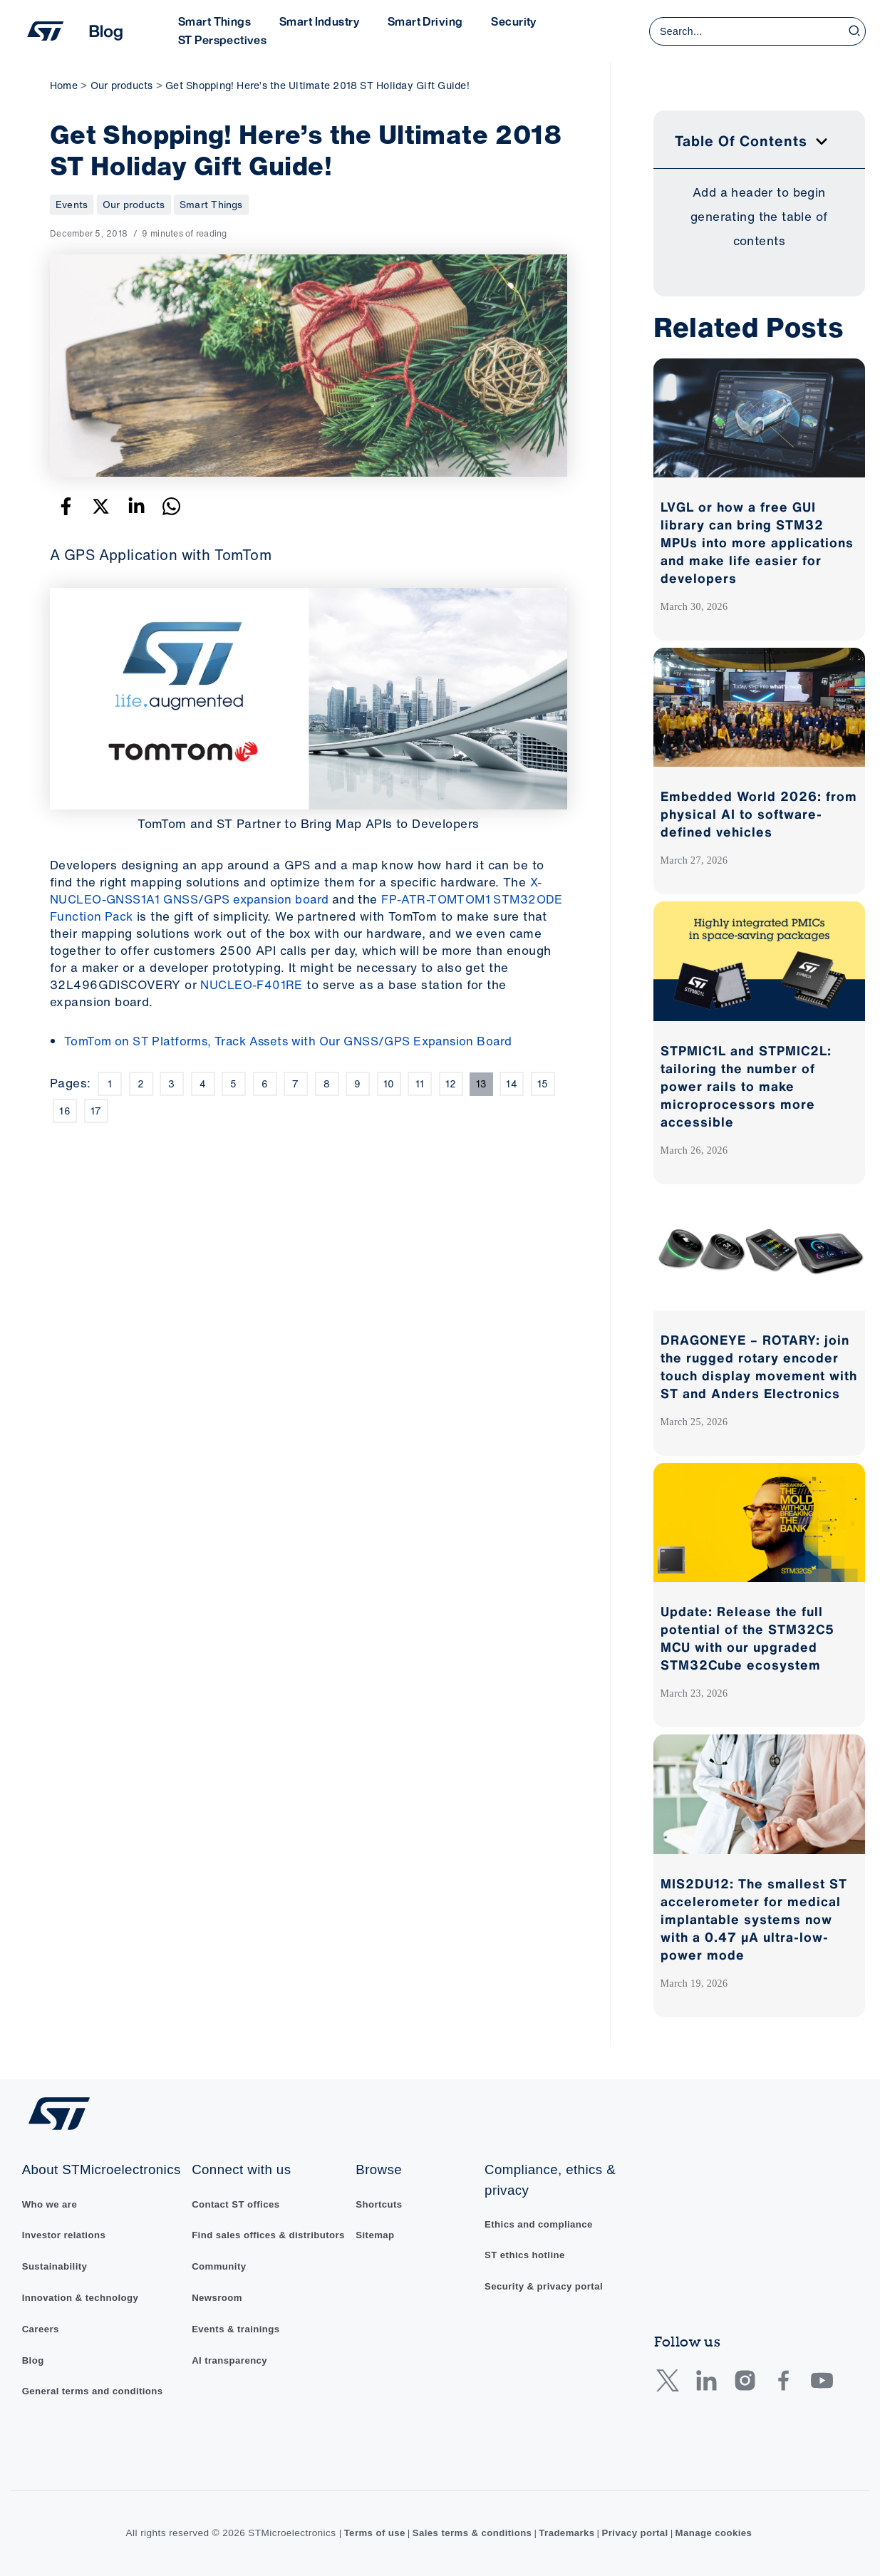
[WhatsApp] (171, 506)
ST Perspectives (219, 39)
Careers (41, 2327)
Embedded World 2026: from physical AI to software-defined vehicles (759, 814)
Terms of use (370, 2533)
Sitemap (378, 2213)
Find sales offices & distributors (239, 2220)
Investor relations (65, 2233)
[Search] (855, 31)
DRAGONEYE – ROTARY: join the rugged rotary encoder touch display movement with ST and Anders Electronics (759, 1366)
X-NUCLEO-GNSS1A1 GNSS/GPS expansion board (296, 890)
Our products (134, 204)
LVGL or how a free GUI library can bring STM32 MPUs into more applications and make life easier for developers (757, 542)
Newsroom (217, 2290)
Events (72, 204)
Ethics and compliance (541, 2200)
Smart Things (211, 21)
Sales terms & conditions (470, 2533)
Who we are (50, 2200)
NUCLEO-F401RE (252, 984)
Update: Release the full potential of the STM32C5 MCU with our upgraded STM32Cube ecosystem (747, 1638)
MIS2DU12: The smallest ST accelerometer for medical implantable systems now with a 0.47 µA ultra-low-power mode (754, 1919)
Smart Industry (311, 21)
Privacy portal (637, 2533)
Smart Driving (410, 21)
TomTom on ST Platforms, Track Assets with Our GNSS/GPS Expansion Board (298, 1041)
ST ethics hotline (527, 2233)
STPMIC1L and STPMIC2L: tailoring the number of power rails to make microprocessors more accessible (746, 1086)
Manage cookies (717, 2533)
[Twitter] (101, 506)
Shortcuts (382, 2181)
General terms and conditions (94, 2391)
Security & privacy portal (547, 2264)
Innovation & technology (82, 2296)
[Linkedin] (136, 506)
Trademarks (567, 2533)
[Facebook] (66, 506)
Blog (33, 2359)
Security (493, 21)
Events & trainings (236, 2322)
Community (219, 2259)
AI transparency (230, 2354)
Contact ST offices (236, 2181)
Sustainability (55, 2264)
